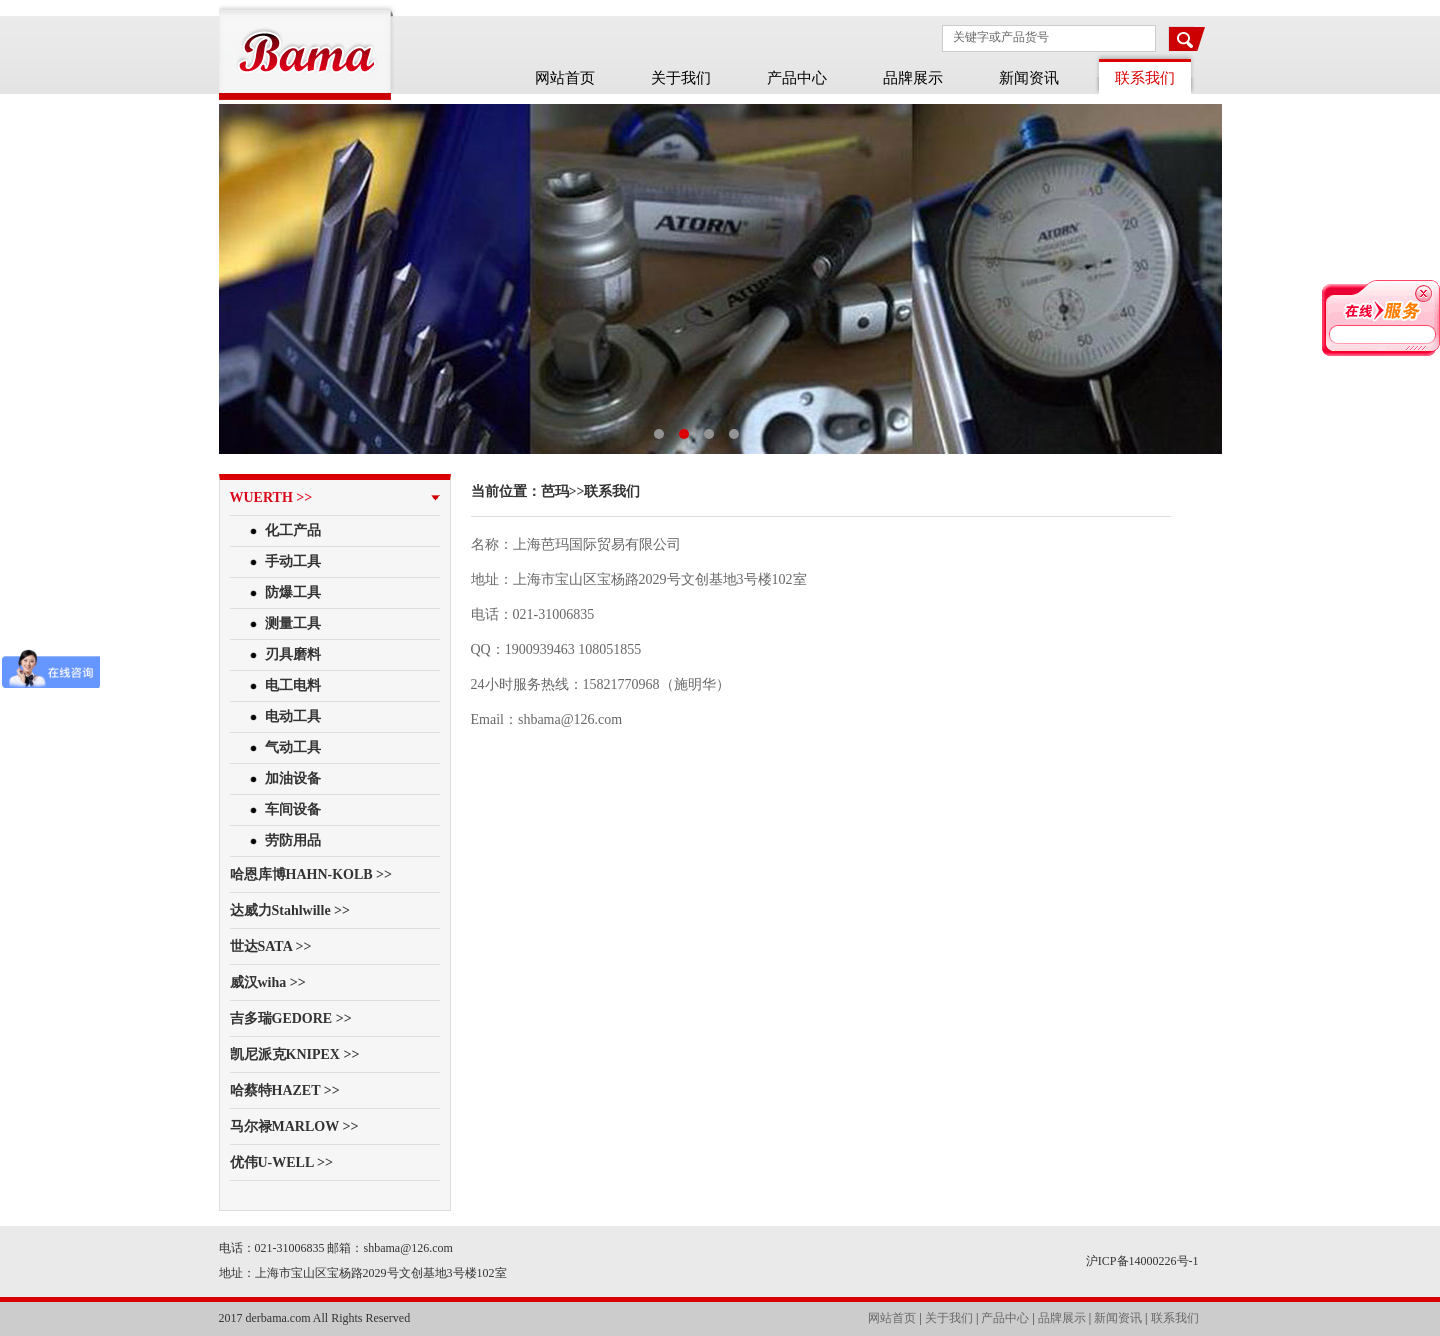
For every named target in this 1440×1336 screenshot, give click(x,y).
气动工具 (293, 747)
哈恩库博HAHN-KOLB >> (311, 874)
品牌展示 (913, 78)
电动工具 (293, 716)
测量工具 (293, 623)
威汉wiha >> (268, 982)
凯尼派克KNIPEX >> (295, 1054)
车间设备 (293, 809)
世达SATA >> (271, 946)
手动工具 (293, 561)
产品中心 (797, 78)
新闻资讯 (1029, 78)
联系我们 (1175, 1318)
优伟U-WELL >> (281, 1162)
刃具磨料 (293, 654)
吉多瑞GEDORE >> (291, 1018)
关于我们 (681, 78)
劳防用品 (293, 840)
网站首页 (565, 78)
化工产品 (293, 530)
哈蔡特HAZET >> (285, 1090)
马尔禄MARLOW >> (294, 1126)
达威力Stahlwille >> (290, 910)
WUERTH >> (271, 497)
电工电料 (293, 685)
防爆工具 (293, 592)
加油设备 (293, 778)
